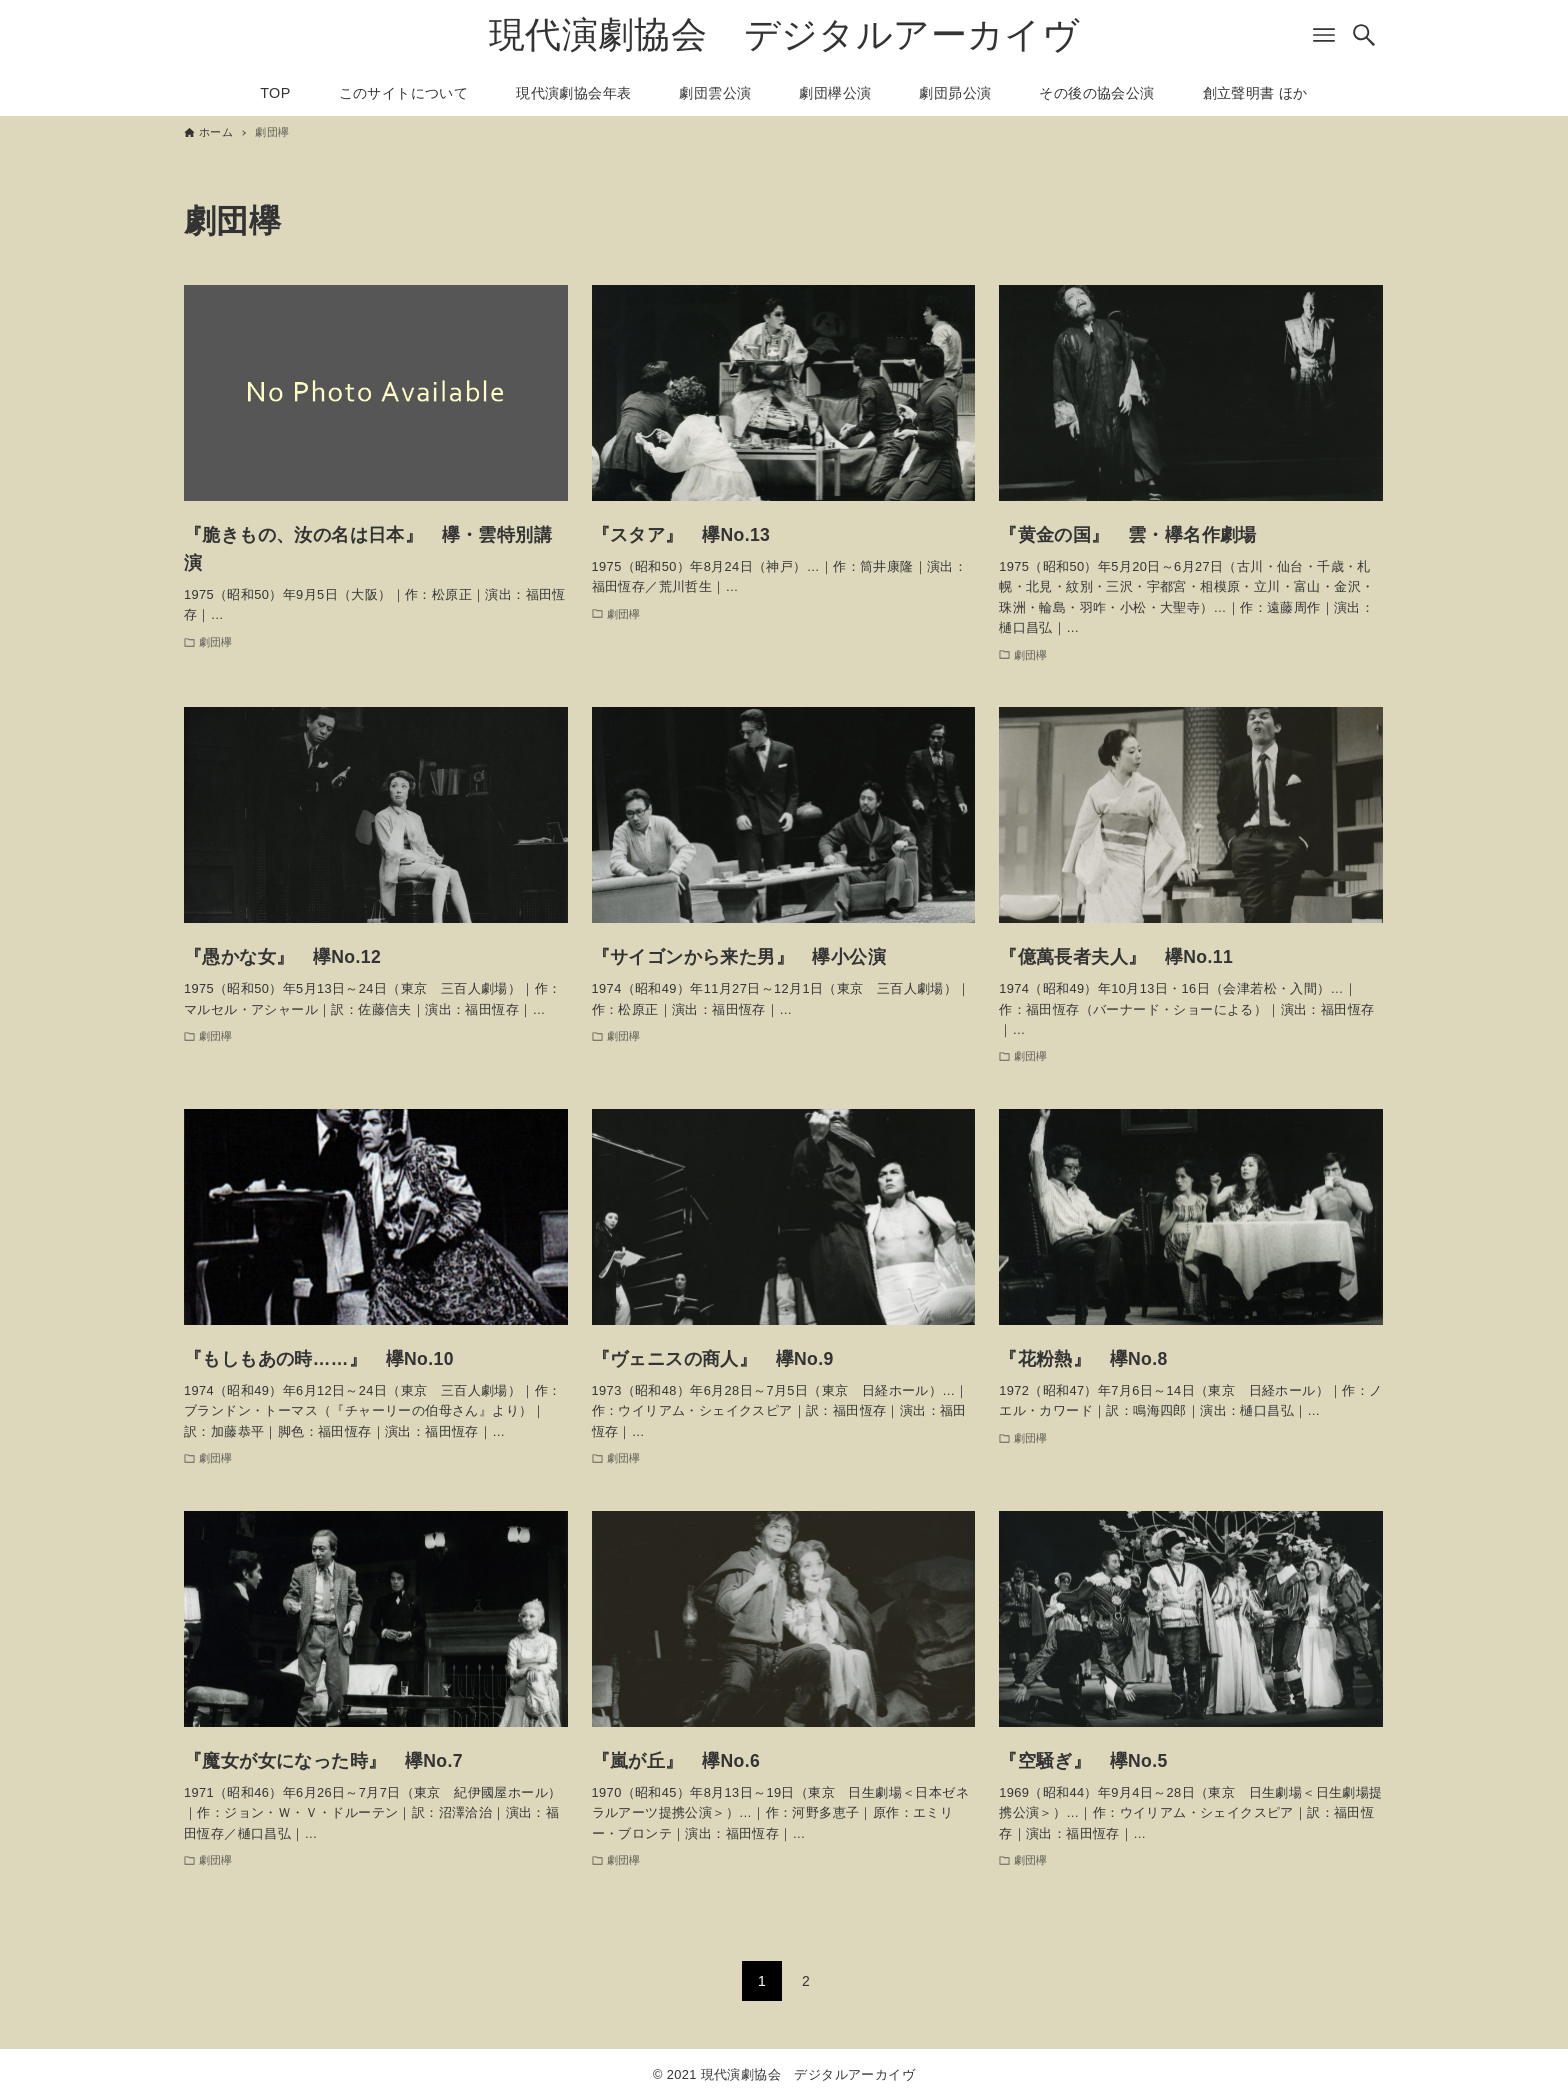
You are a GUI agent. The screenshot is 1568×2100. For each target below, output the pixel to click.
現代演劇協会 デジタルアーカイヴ (784, 34)
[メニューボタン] (1324, 35)
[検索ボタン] (1364, 35)
